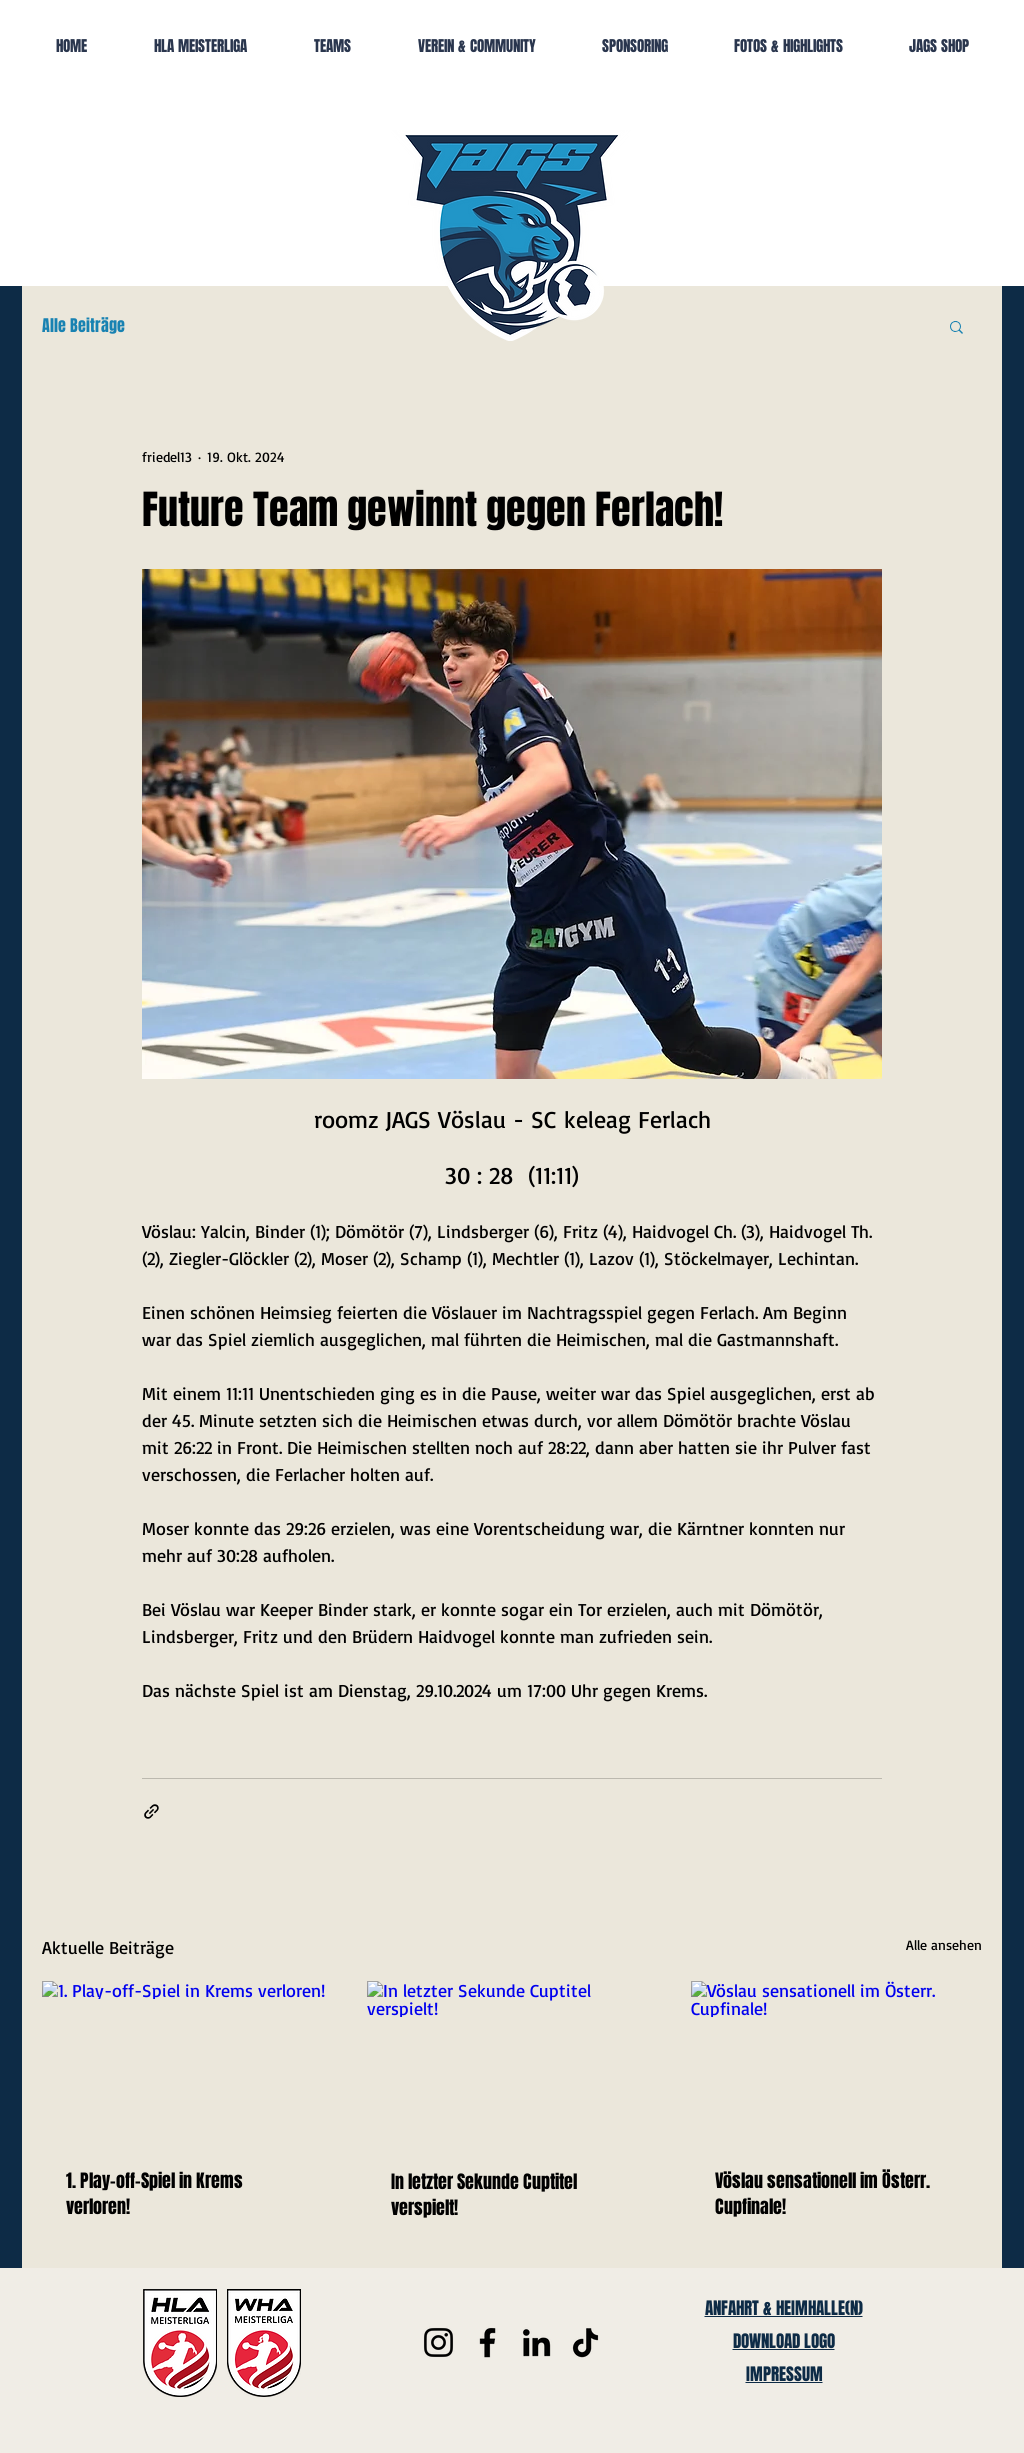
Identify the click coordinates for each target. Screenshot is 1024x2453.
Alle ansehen (944, 1944)
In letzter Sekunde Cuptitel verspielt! (484, 2195)
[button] (956, 326)
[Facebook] (487, 2342)
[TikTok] (585, 2342)
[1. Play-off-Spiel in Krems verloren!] (187, 2062)
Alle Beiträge (83, 326)
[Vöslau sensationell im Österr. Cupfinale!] (836, 2062)
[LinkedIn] (536, 2342)
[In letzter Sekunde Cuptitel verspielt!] (512, 2063)
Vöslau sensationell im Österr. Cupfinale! (822, 2194)
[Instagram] (438, 2342)
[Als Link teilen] (151, 1811)
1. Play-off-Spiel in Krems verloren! (154, 2194)
